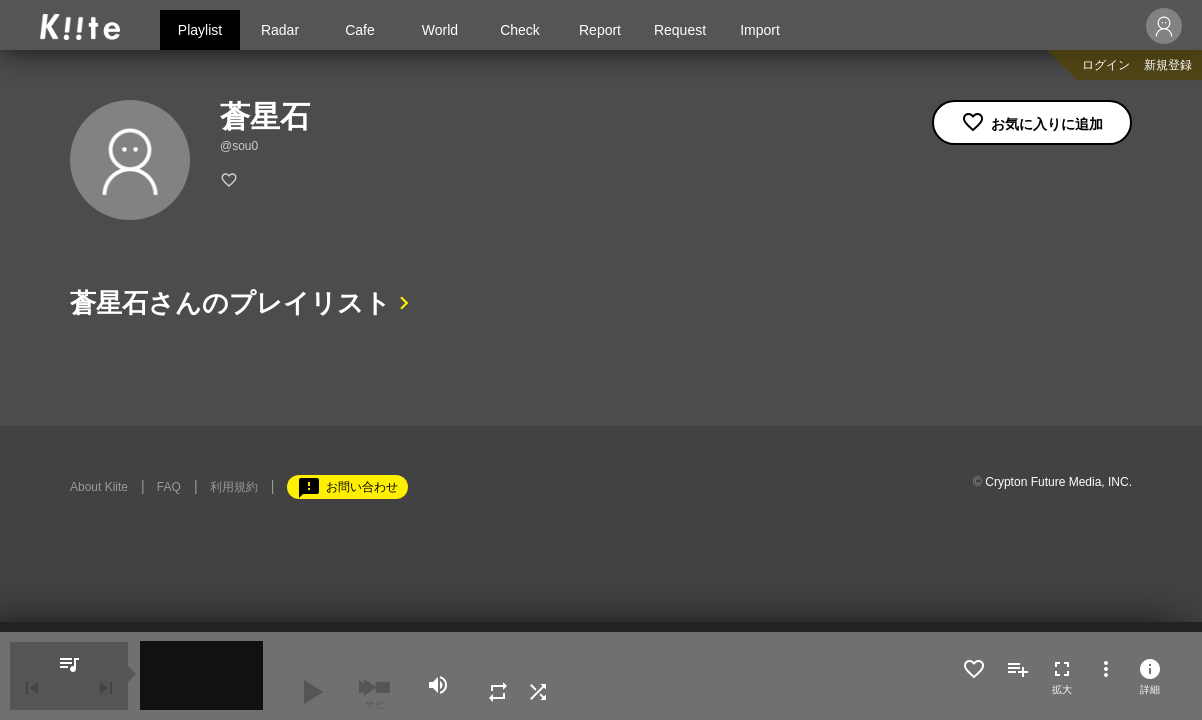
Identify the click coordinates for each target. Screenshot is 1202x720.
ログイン (1106, 65)
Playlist (200, 30)
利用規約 (234, 487)
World (440, 30)
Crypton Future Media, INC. (1058, 482)
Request (680, 30)
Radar (280, 30)
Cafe (360, 30)
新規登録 (1168, 65)
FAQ (169, 487)
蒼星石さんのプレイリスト (230, 303)
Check (520, 30)
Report (600, 30)
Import (760, 30)
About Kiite (99, 487)
